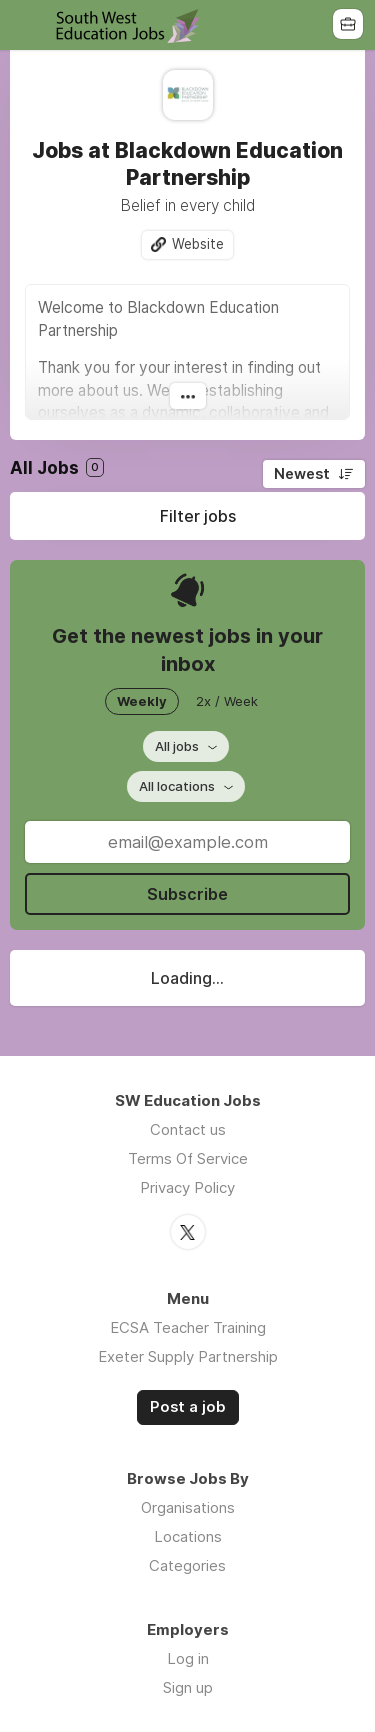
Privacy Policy (187, 1187)
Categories (187, 1565)
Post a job (188, 1407)
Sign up (188, 1687)
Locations (188, 1536)
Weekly (142, 701)
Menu (27, 25)
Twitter (188, 1232)
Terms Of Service (188, 1158)
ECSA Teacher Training (188, 1327)
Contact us (188, 1129)
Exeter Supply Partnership (188, 1356)
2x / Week (227, 701)
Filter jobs (198, 516)
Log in (188, 1658)
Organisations (188, 1507)
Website (198, 244)
